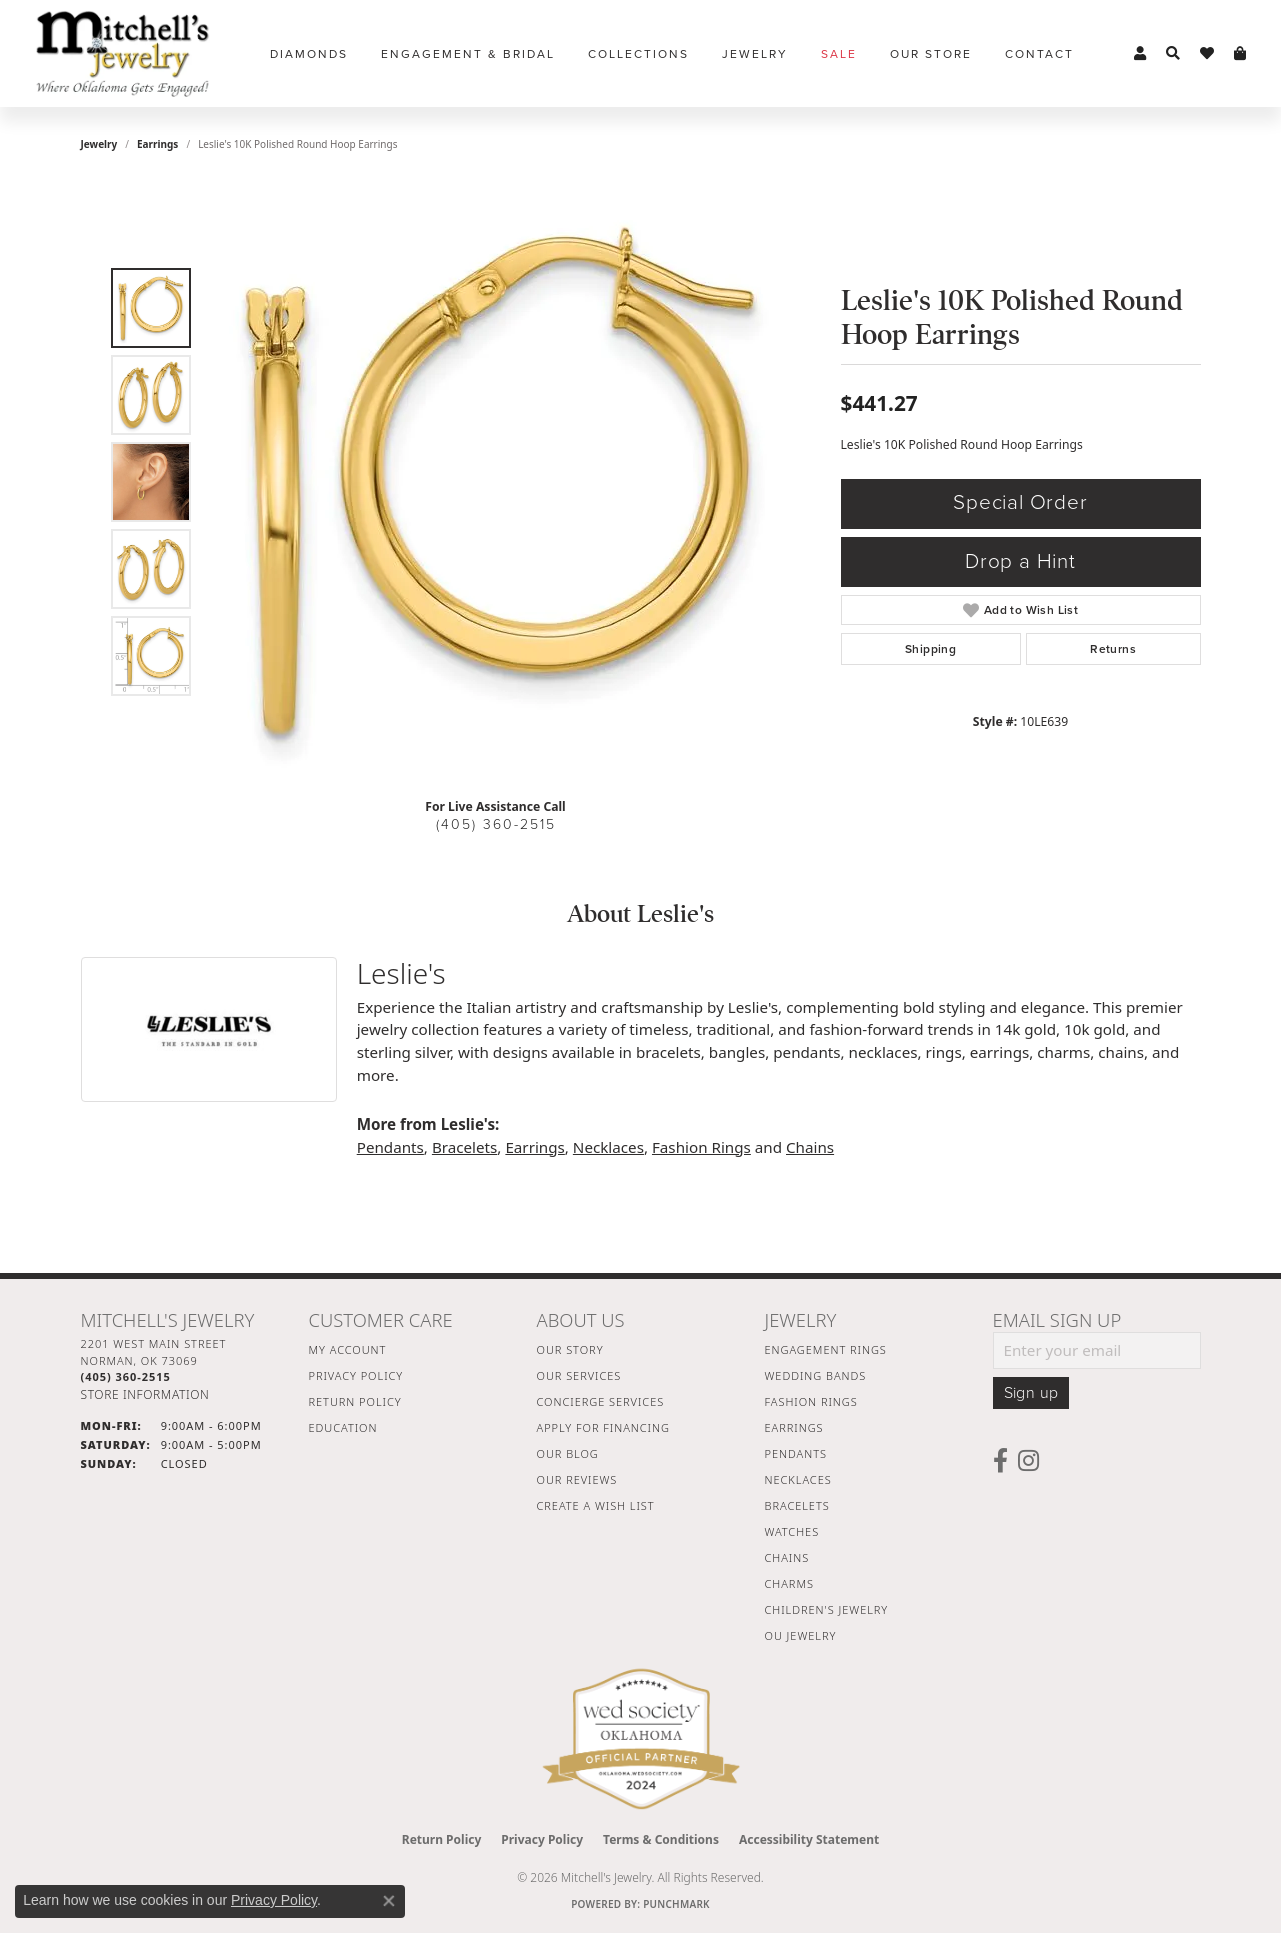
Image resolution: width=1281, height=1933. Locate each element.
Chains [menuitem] (787, 1557)
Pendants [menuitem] (796, 1453)
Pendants (390, 1147)
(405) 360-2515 (496, 824)
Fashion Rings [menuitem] (811, 1401)
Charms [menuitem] (789, 1583)
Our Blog (568, 1453)
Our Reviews (577, 1479)
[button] (1140, 54)
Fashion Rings (701, 1147)
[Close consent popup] (389, 1901)
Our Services (579, 1375)
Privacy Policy (356, 1375)
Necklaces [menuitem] (798, 1479)
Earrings (157, 144)
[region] (501, 482)
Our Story (570, 1349)
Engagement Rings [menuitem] (826, 1349)
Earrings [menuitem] (794, 1427)
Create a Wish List (596, 1505)
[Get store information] (145, 1394)
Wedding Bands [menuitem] (816, 1375)
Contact (1039, 54)
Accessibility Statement (809, 1839)
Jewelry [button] (755, 54)
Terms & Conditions (661, 1839)
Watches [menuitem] (792, 1531)
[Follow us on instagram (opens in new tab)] (1028, 1461)
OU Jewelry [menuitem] (801, 1635)
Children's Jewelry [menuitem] (827, 1609)
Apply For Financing (603, 1427)
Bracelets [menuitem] (797, 1505)
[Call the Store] (126, 1376)
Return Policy (355, 1401)
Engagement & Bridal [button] (468, 54)
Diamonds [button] (309, 54)
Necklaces (608, 1147)
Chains (810, 1147)
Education (343, 1427)
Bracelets (464, 1147)
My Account (348, 1349)
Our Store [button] (931, 54)
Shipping (930, 649)
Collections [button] (638, 54)
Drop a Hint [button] (1020, 561)
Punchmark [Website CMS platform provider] (676, 1904)
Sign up (1031, 1393)
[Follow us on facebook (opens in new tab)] (1000, 1461)
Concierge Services (601, 1401)
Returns (1113, 649)
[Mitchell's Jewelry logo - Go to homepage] (122, 53)
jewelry (99, 144)
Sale (839, 54)
